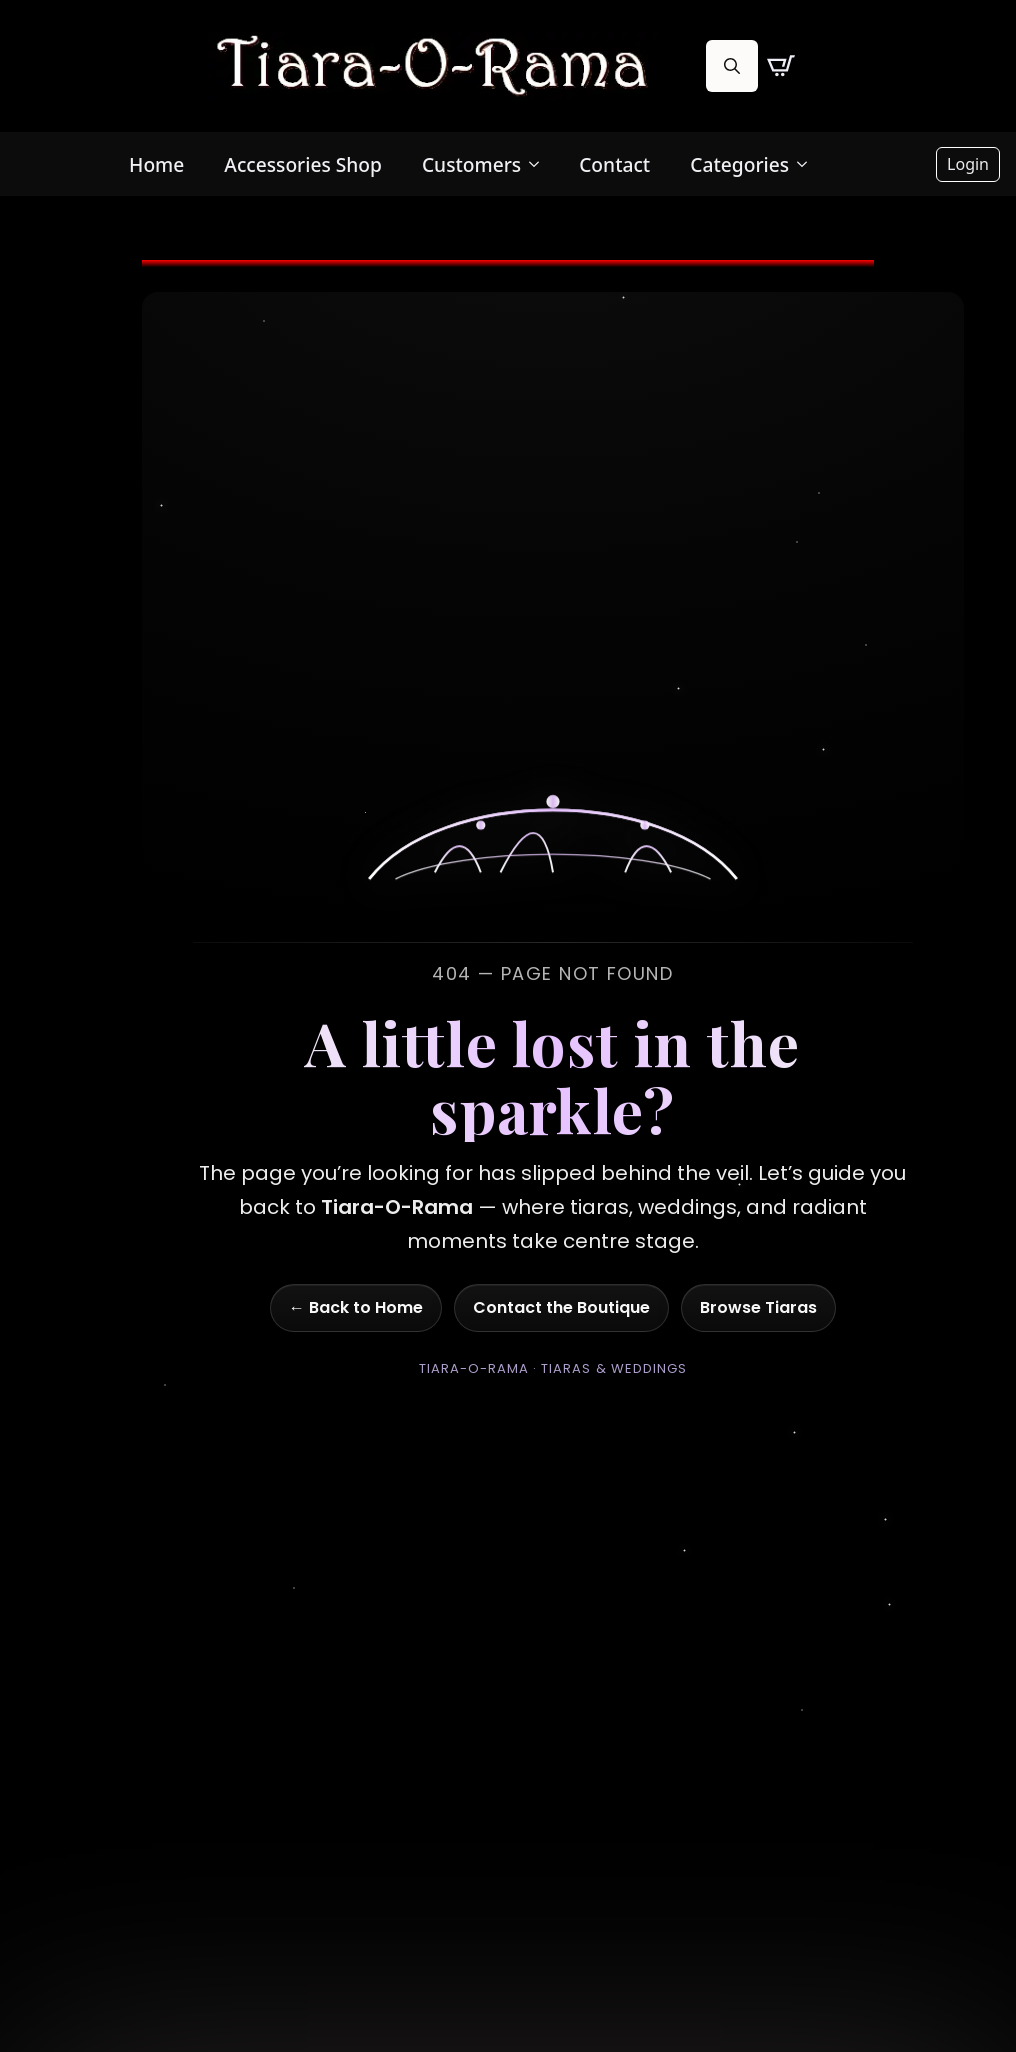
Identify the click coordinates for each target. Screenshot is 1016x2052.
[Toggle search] (732, 66)
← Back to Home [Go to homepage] (356, 1307)
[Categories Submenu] (808, 164)
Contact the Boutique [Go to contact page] (561, 1307)
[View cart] (781, 66)
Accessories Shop (303, 164)
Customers (471, 164)
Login (968, 164)
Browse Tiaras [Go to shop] (758, 1307)
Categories (739, 164)
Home (156, 164)
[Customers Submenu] (540, 164)
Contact (614, 164)
